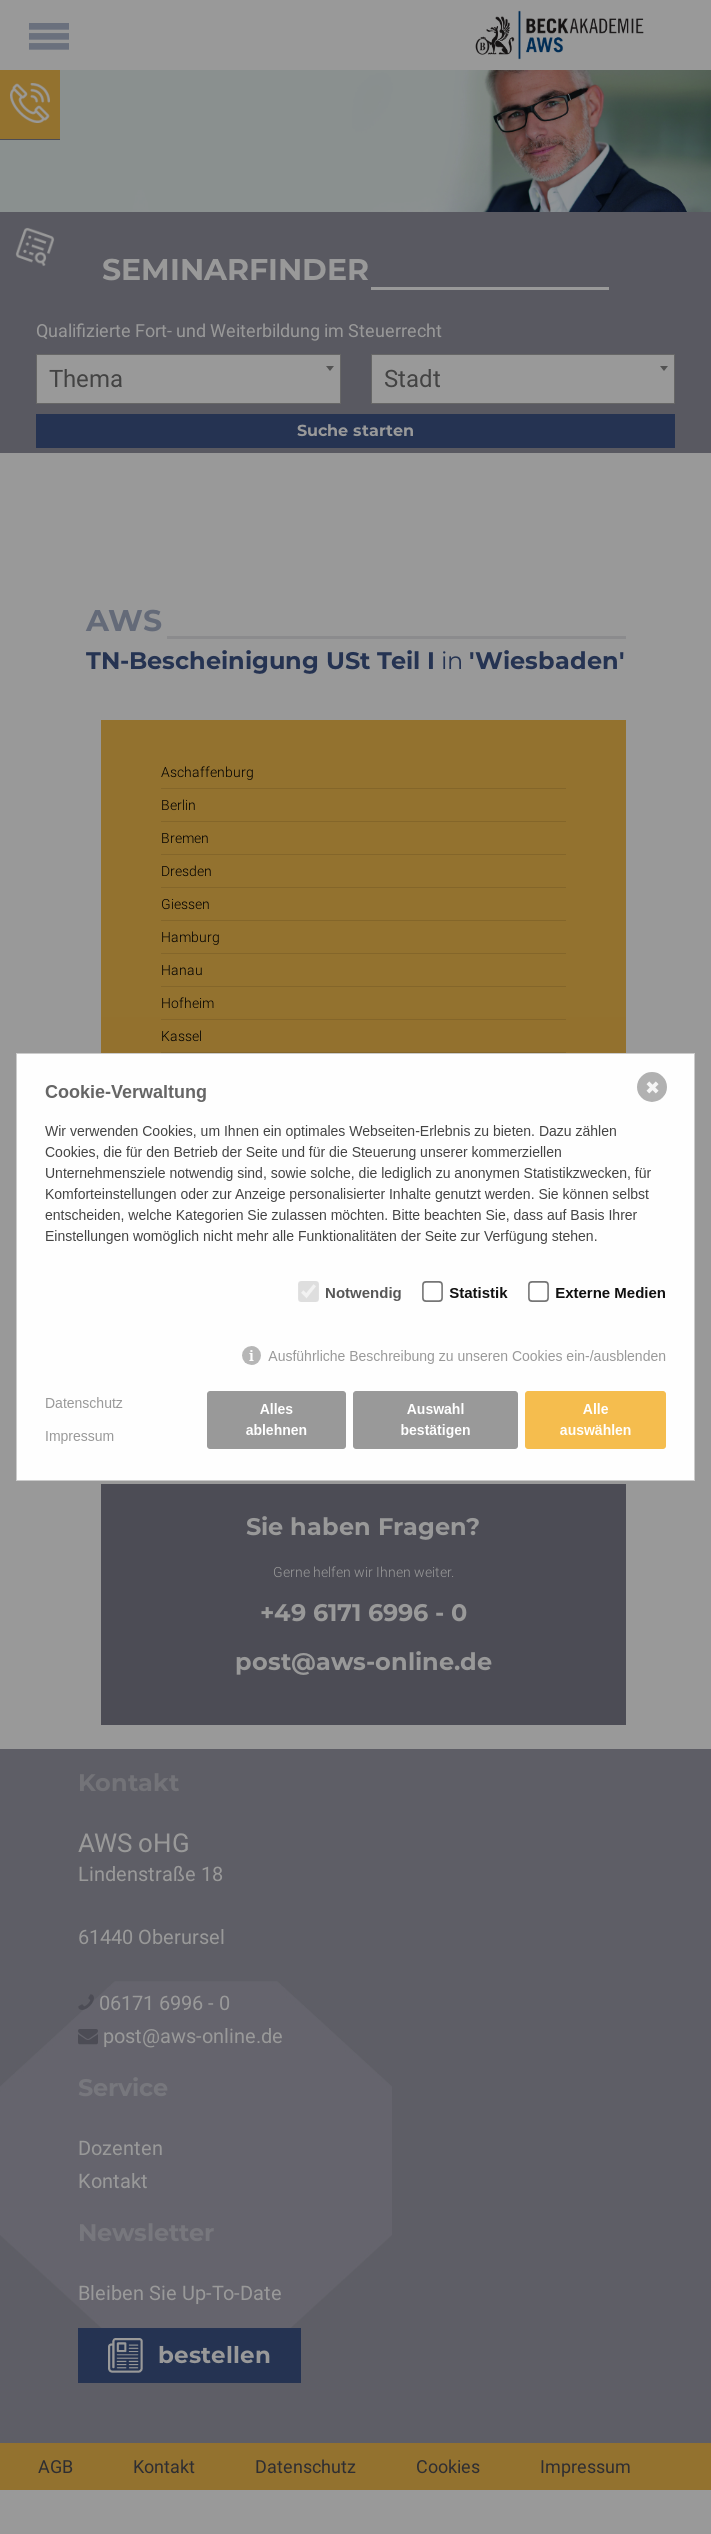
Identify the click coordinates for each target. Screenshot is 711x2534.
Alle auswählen (596, 1419)
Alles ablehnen (276, 1419)
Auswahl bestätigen (436, 1419)
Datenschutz (84, 1403)
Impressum (79, 1436)
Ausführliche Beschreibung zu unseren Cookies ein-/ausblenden (467, 1356)
